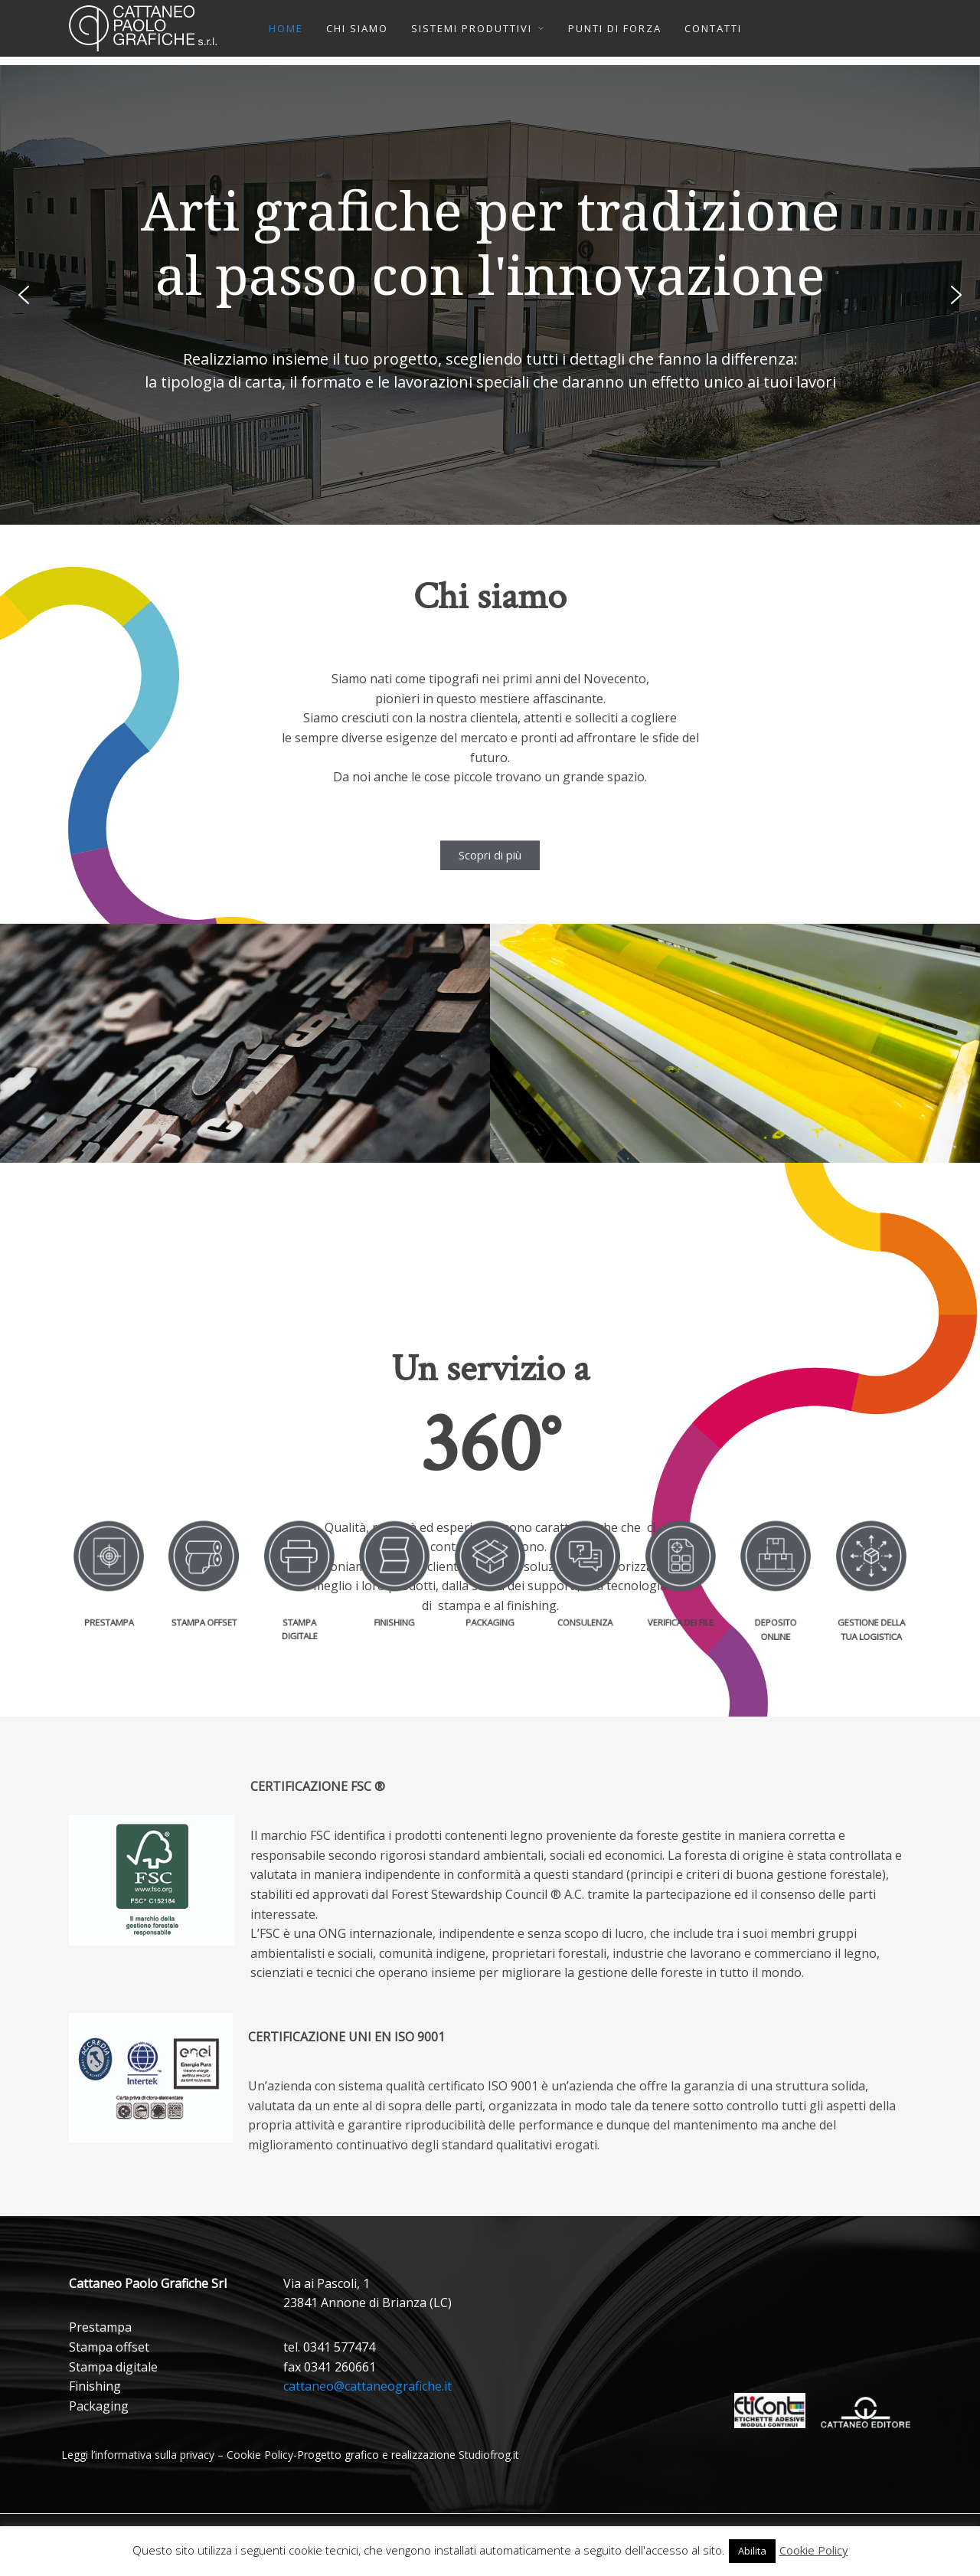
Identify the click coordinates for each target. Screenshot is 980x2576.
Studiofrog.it (489, 2454)
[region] (490, 295)
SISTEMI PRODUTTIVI (471, 28)
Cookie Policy (260, 2454)
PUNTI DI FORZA (615, 28)
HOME (286, 28)
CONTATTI (713, 28)
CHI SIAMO (357, 28)
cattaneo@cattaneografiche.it (367, 2386)
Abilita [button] (752, 2551)
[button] (23, 295)
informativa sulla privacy (154, 2454)
